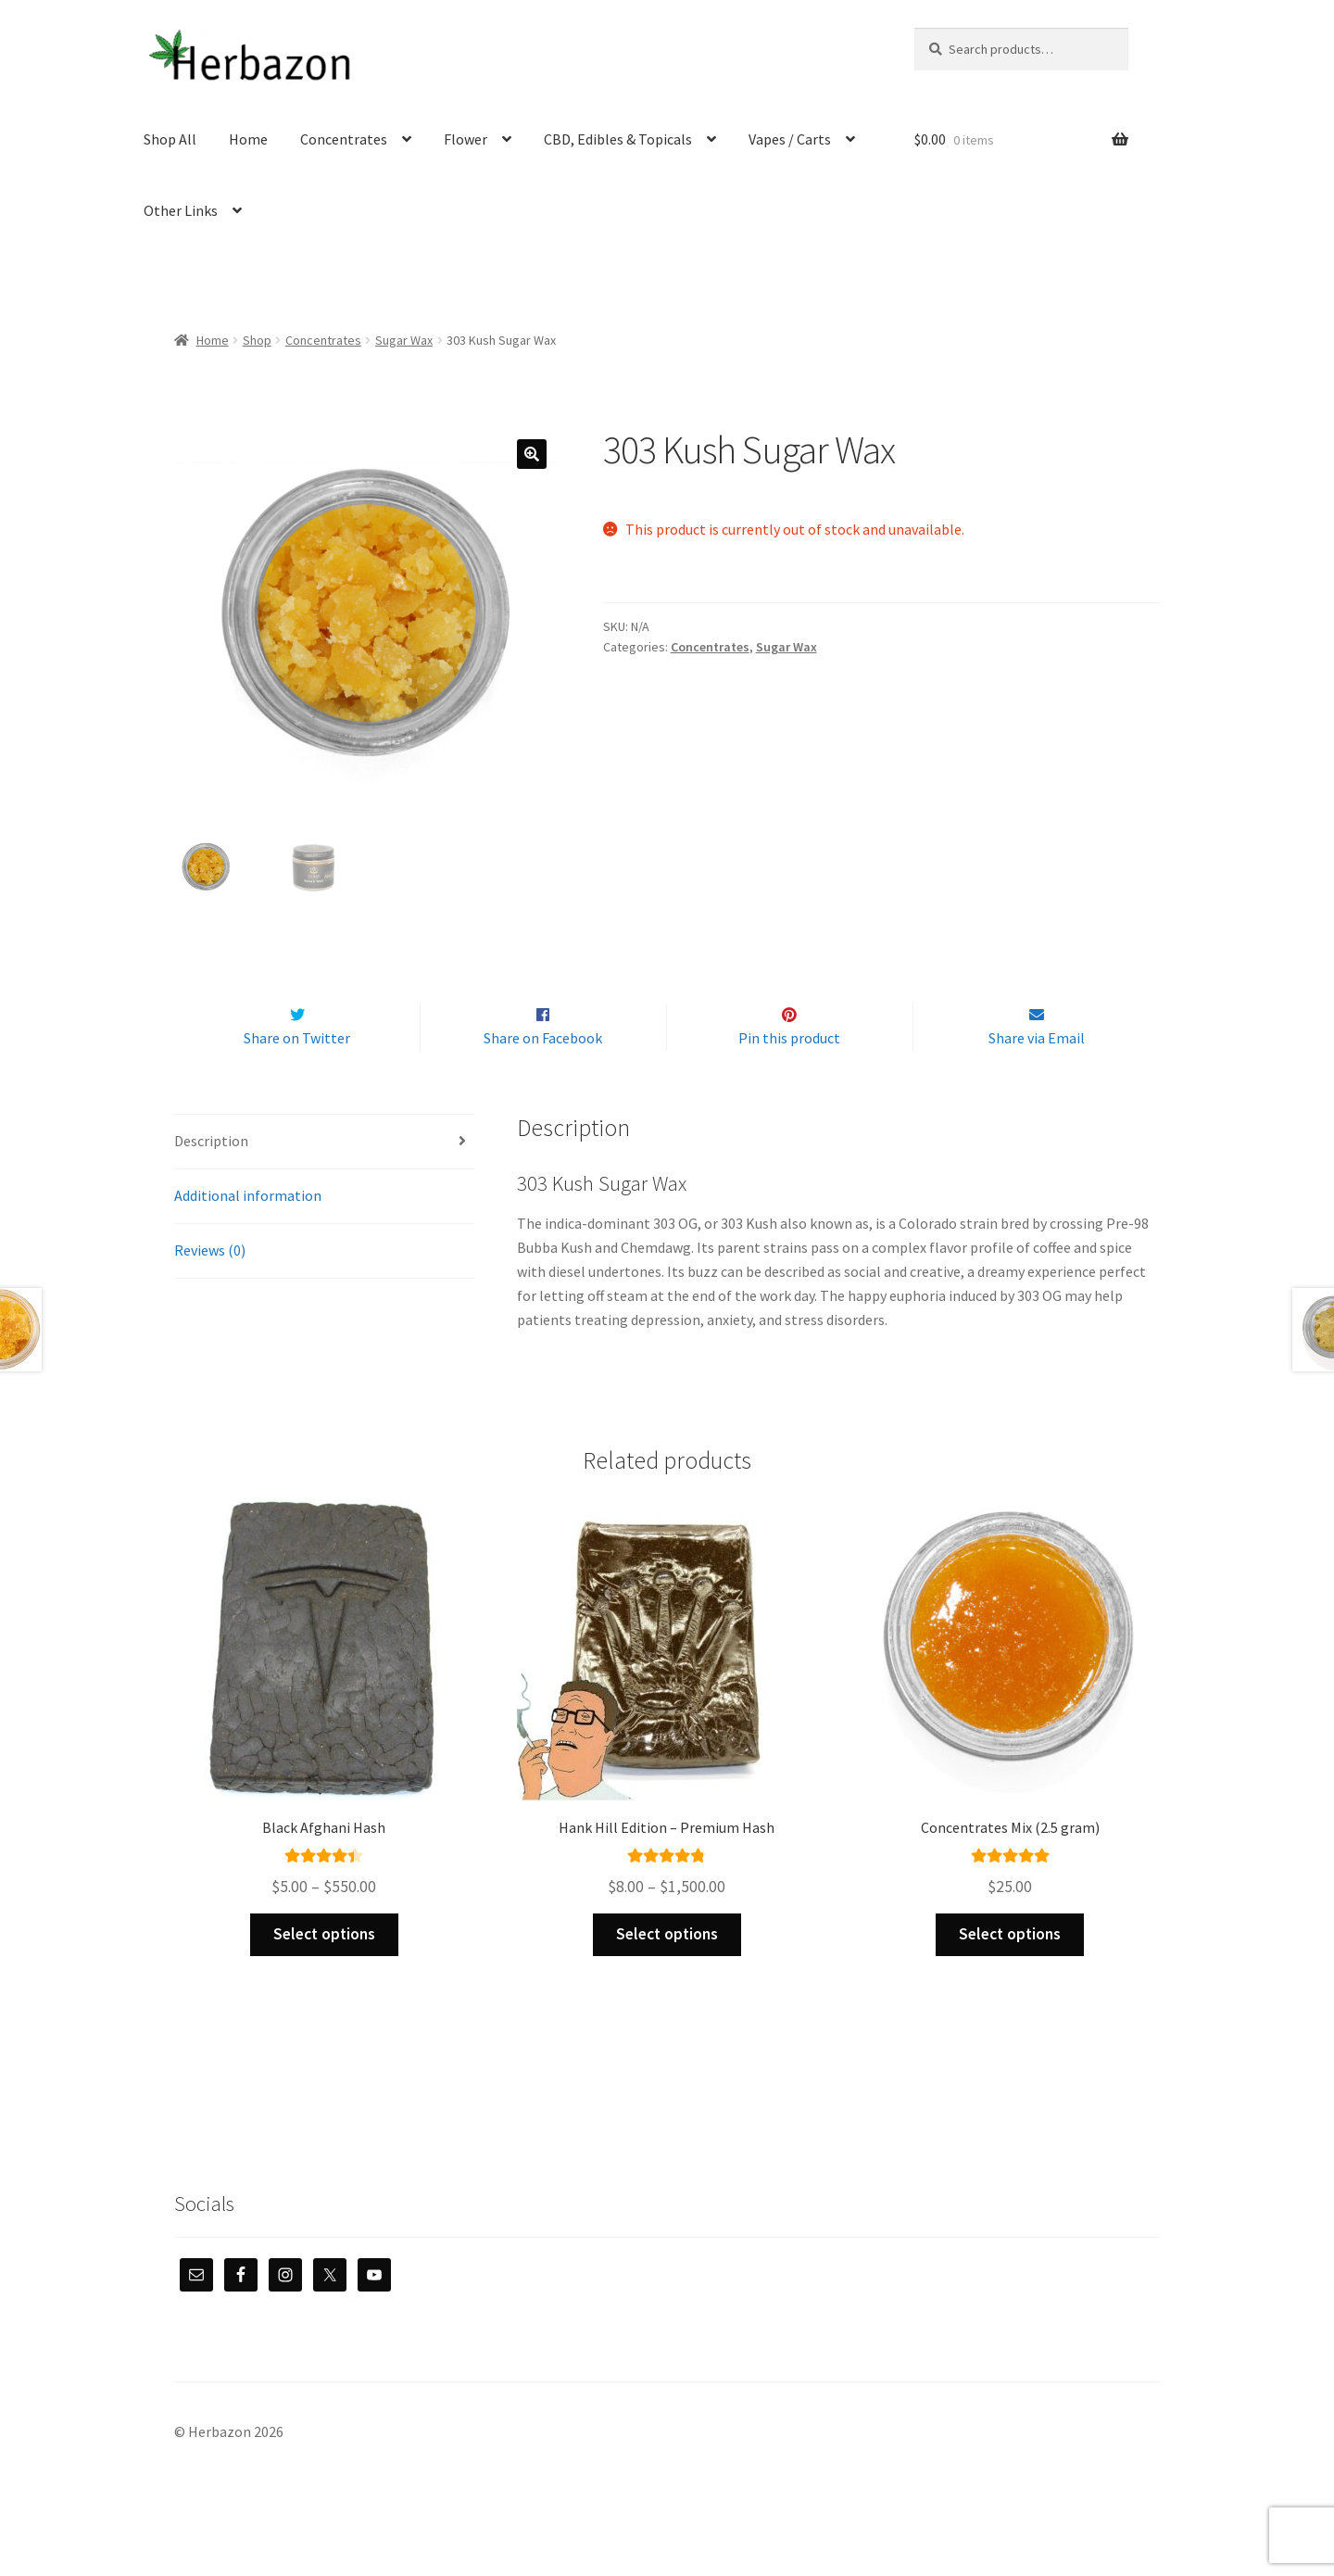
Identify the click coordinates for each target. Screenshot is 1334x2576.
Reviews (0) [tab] (209, 1289)
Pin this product (789, 1077)
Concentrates (343, 139)
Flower (465, 139)
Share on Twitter (297, 1077)
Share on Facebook (543, 1077)
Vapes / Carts (790, 139)
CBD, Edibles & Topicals (618, 139)
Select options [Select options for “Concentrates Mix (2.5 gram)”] (1010, 1974)
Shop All (170, 139)
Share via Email (1036, 1077)
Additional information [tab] (247, 1234)
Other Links (181, 210)
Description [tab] (211, 1179)
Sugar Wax (404, 340)
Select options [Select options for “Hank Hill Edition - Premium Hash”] (667, 1974)
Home (248, 139)
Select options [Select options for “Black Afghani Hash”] (324, 1974)
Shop (257, 340)
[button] (532, 454)
